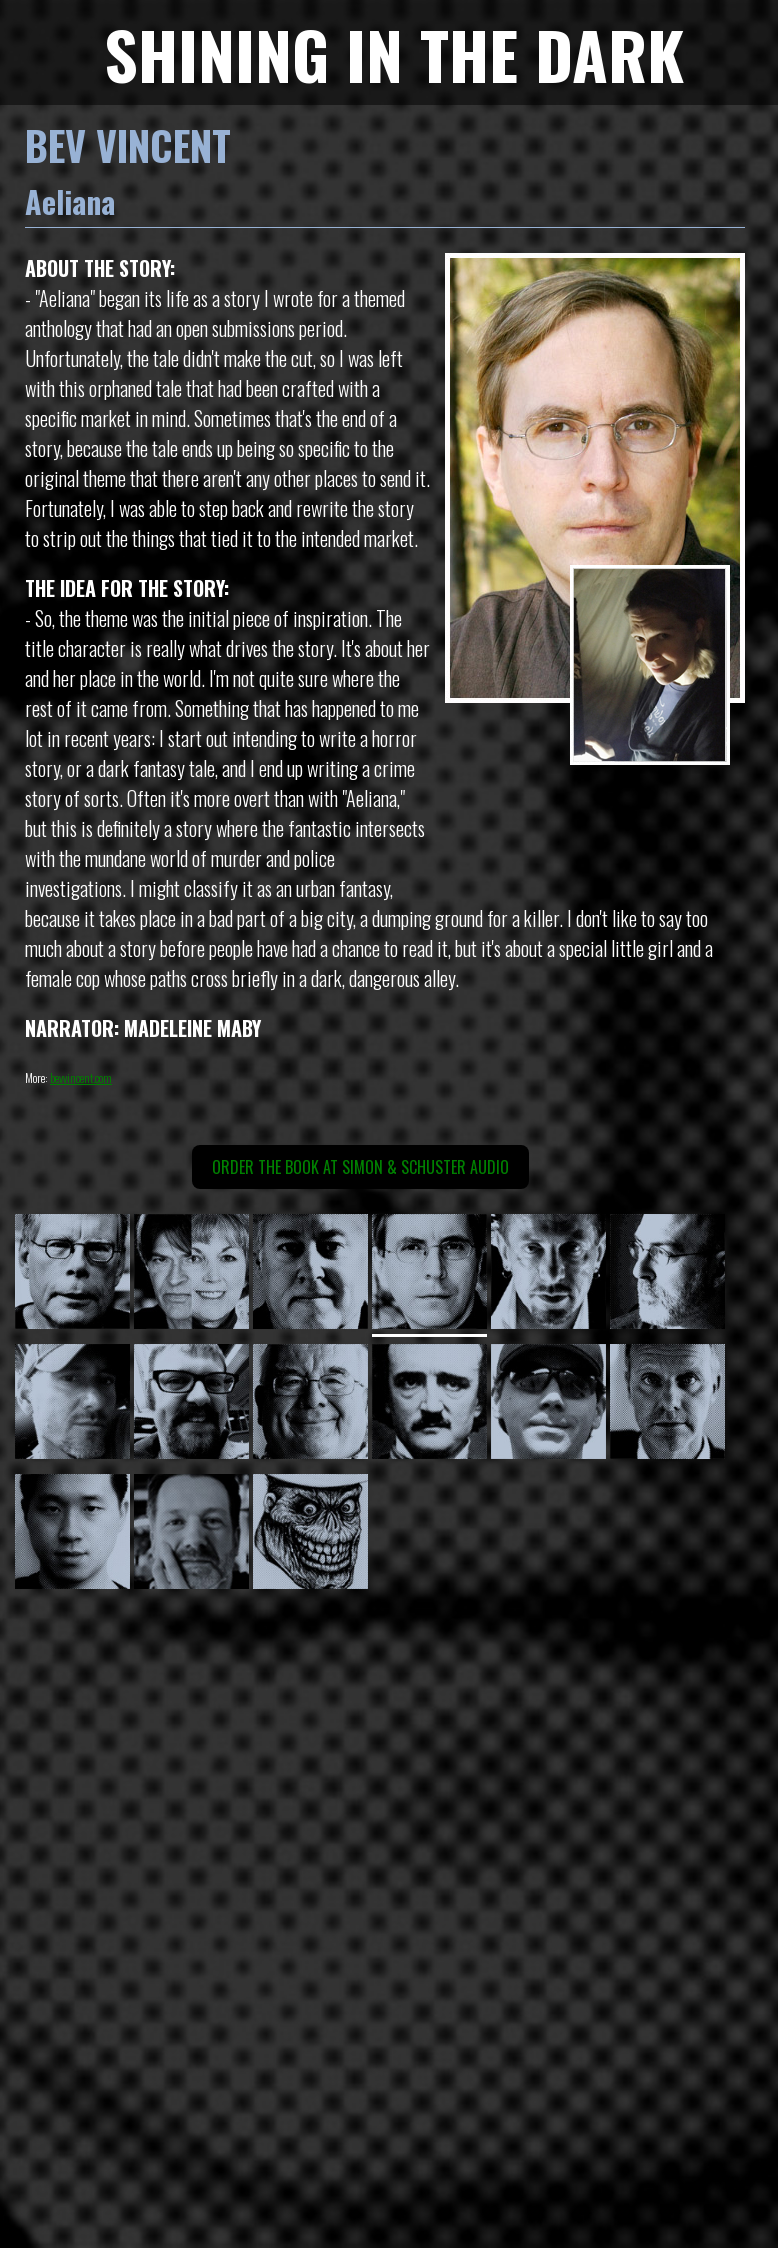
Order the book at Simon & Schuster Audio (360, 1167)
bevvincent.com (81, 1077)
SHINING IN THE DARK (394, 53)
